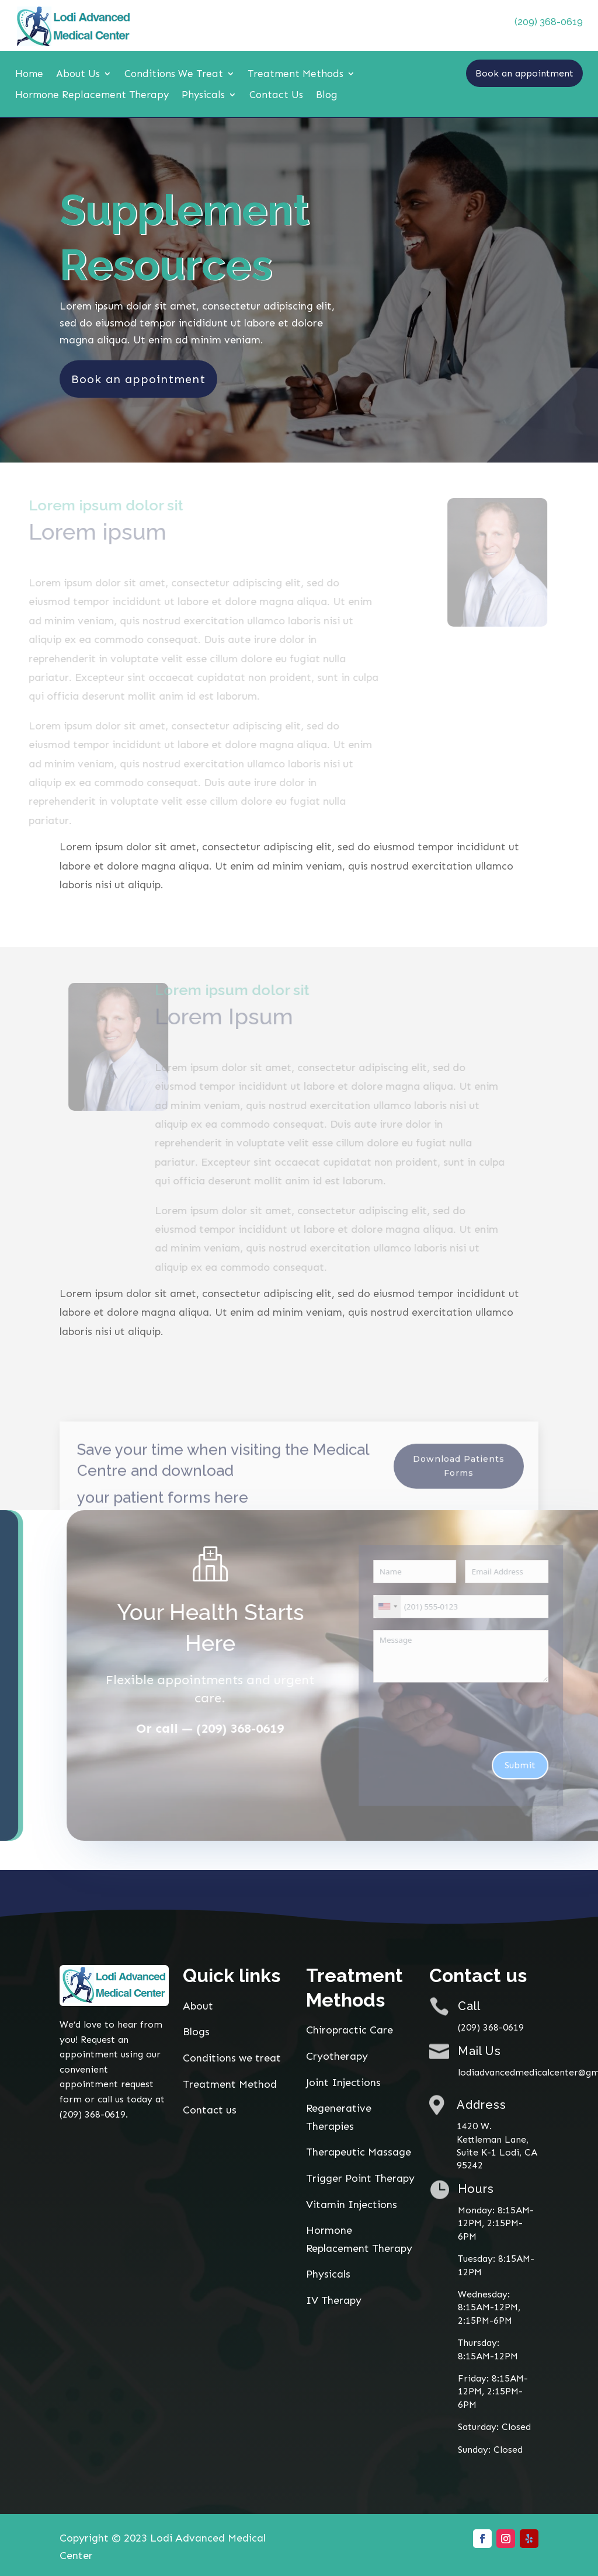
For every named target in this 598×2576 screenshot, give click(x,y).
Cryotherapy (337, 2055)
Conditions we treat (232, 2057)
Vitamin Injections (351, 2203)
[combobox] (417, 1606)
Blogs (196, 2031)
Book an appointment (524, 73)
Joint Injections (343, 2082)
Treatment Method (230, 2083)
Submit (549, 1764)
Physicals (203, 94)
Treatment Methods (295, 73)
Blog (327, 94)
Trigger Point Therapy (360, 2177)
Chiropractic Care (349, 2029)
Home (29, 73)
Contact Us (276, 94)
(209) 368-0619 (548, 21)
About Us (78, 73)
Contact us (210, 2109)
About (198, 2005)
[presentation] (491, 1716)
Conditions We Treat (173, 73)
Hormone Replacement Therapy (92, 94)
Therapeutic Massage (358, 2151)
